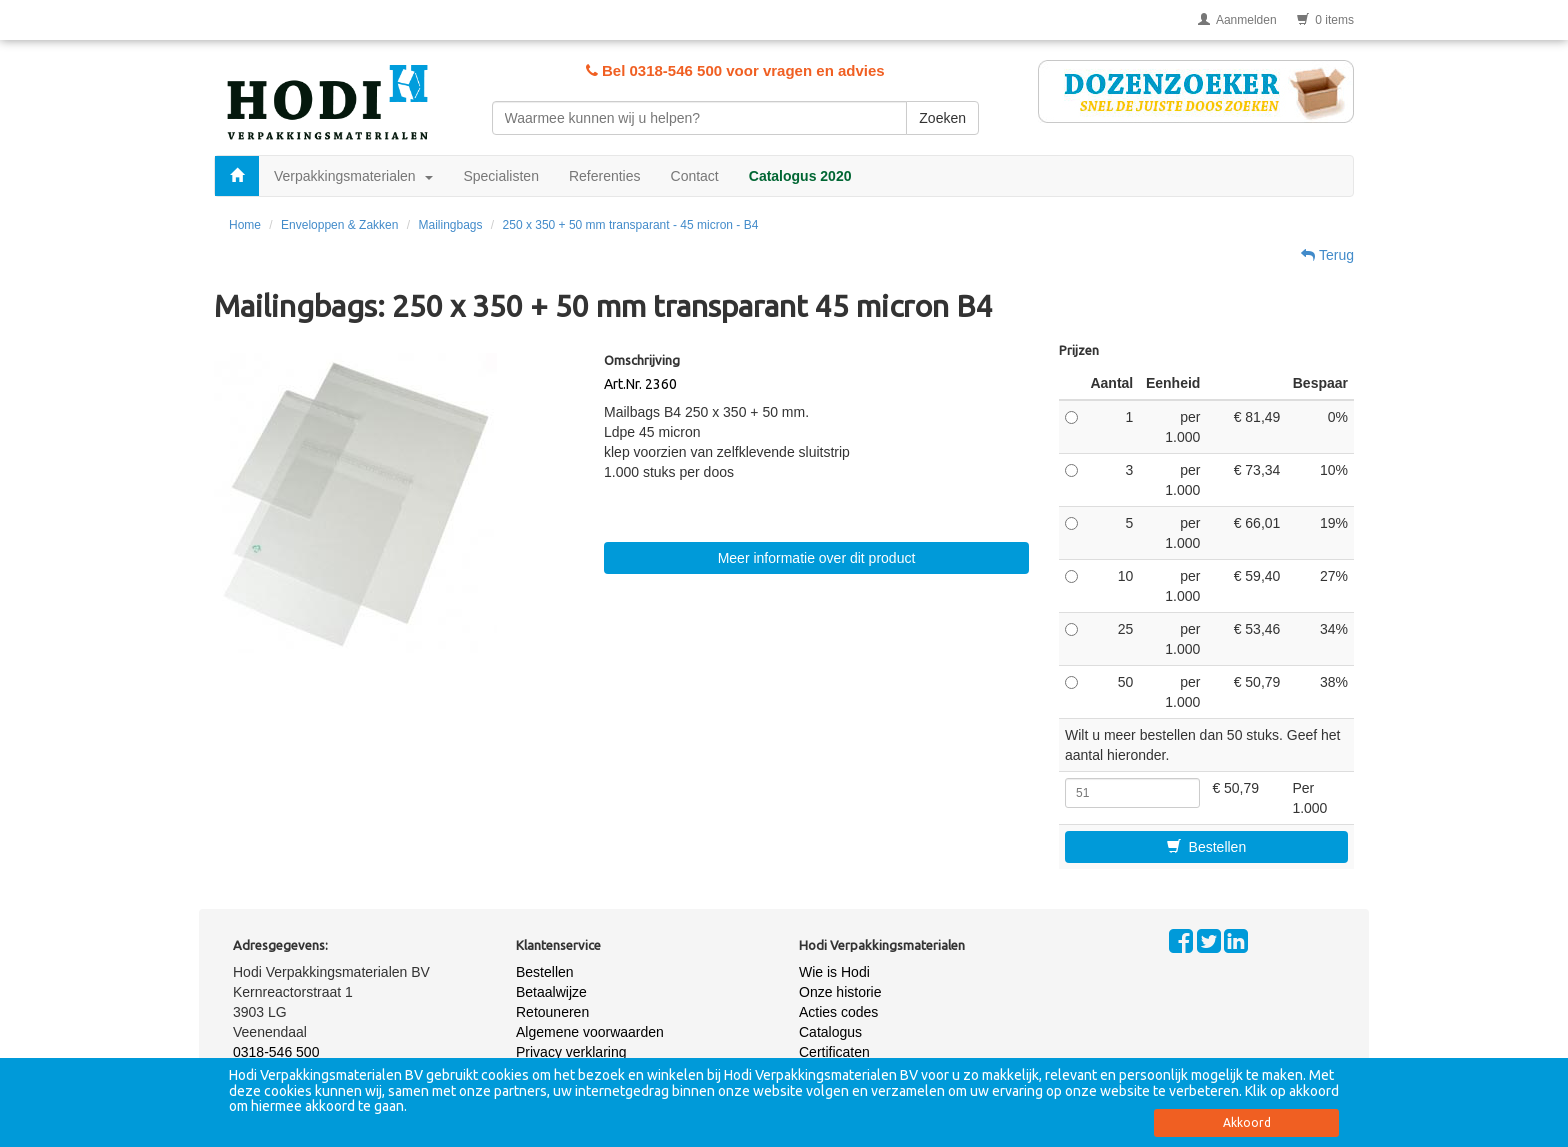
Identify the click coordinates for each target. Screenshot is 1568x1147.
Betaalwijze (551, 992)
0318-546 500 (276, 1052)
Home (245, 225)
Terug (1327, 255)
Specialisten (501, 176)
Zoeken (942, 118)
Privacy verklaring (571, 1052)
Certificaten (834, 1052)
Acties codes (838, 1012)
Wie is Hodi (834, 972)
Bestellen (1206, 847)
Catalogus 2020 (800, 176)
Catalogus (830, 1032)
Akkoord (1247, 1122)
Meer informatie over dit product (817, 558)
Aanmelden (1237, 20)
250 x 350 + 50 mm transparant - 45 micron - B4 (631, 225)
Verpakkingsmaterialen (353, 176)
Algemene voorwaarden (590, 1032)
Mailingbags (450, 225)
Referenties (605, 176)
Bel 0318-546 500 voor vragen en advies (735, 70)
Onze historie (840, 992)
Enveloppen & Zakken (339, 225)
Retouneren (552, 1012)
